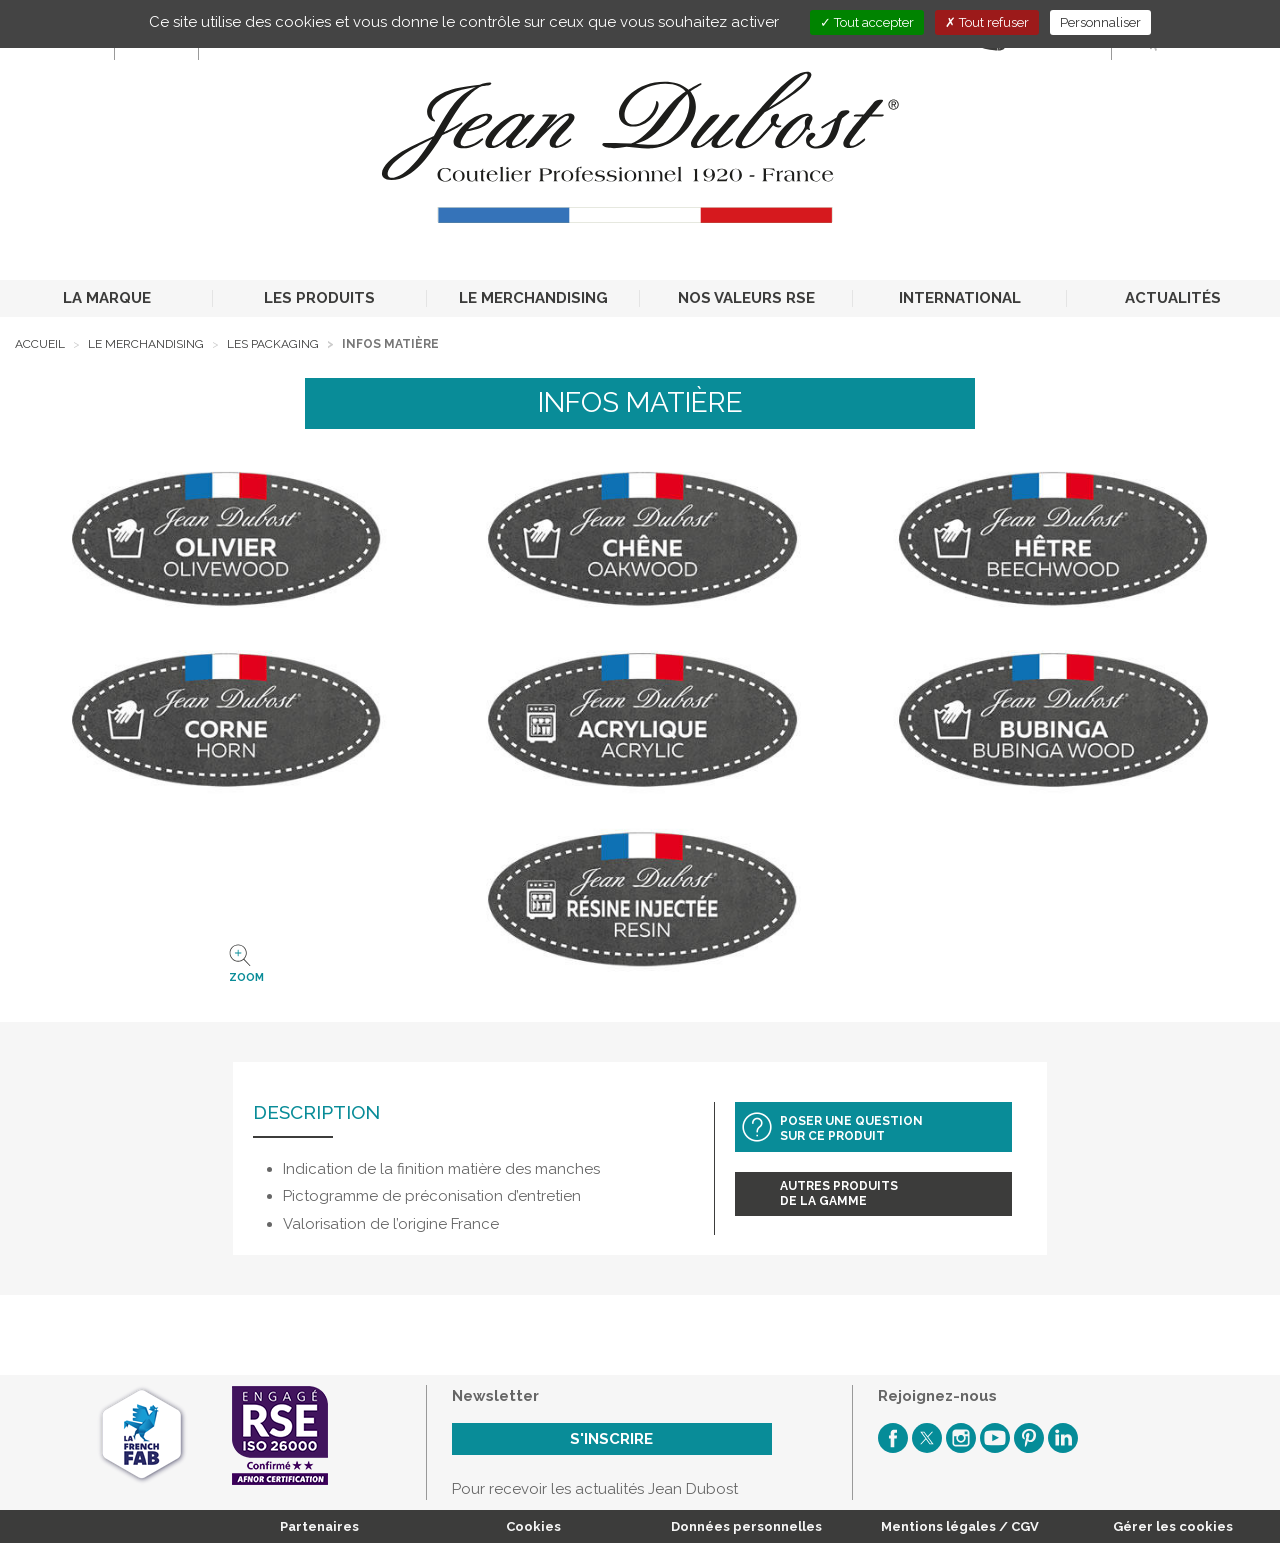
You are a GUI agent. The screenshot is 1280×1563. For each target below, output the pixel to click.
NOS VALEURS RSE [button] (746, 298)
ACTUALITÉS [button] (1173, 298)
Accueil (40, 344)
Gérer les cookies (1173, 1526)
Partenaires (319, 1526)
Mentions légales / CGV (960, 1526)
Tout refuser (987, 22)
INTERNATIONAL (960, 298)
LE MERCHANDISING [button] (533, 298)
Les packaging (273, 344)
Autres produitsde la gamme (839, 1193)
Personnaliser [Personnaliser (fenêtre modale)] (1100, 22)
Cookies (533, 1526)
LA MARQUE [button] (107, 298)
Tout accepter (867, 22)
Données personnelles (746, 1526)
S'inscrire (611, 1439)
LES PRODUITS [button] (319, 298)
